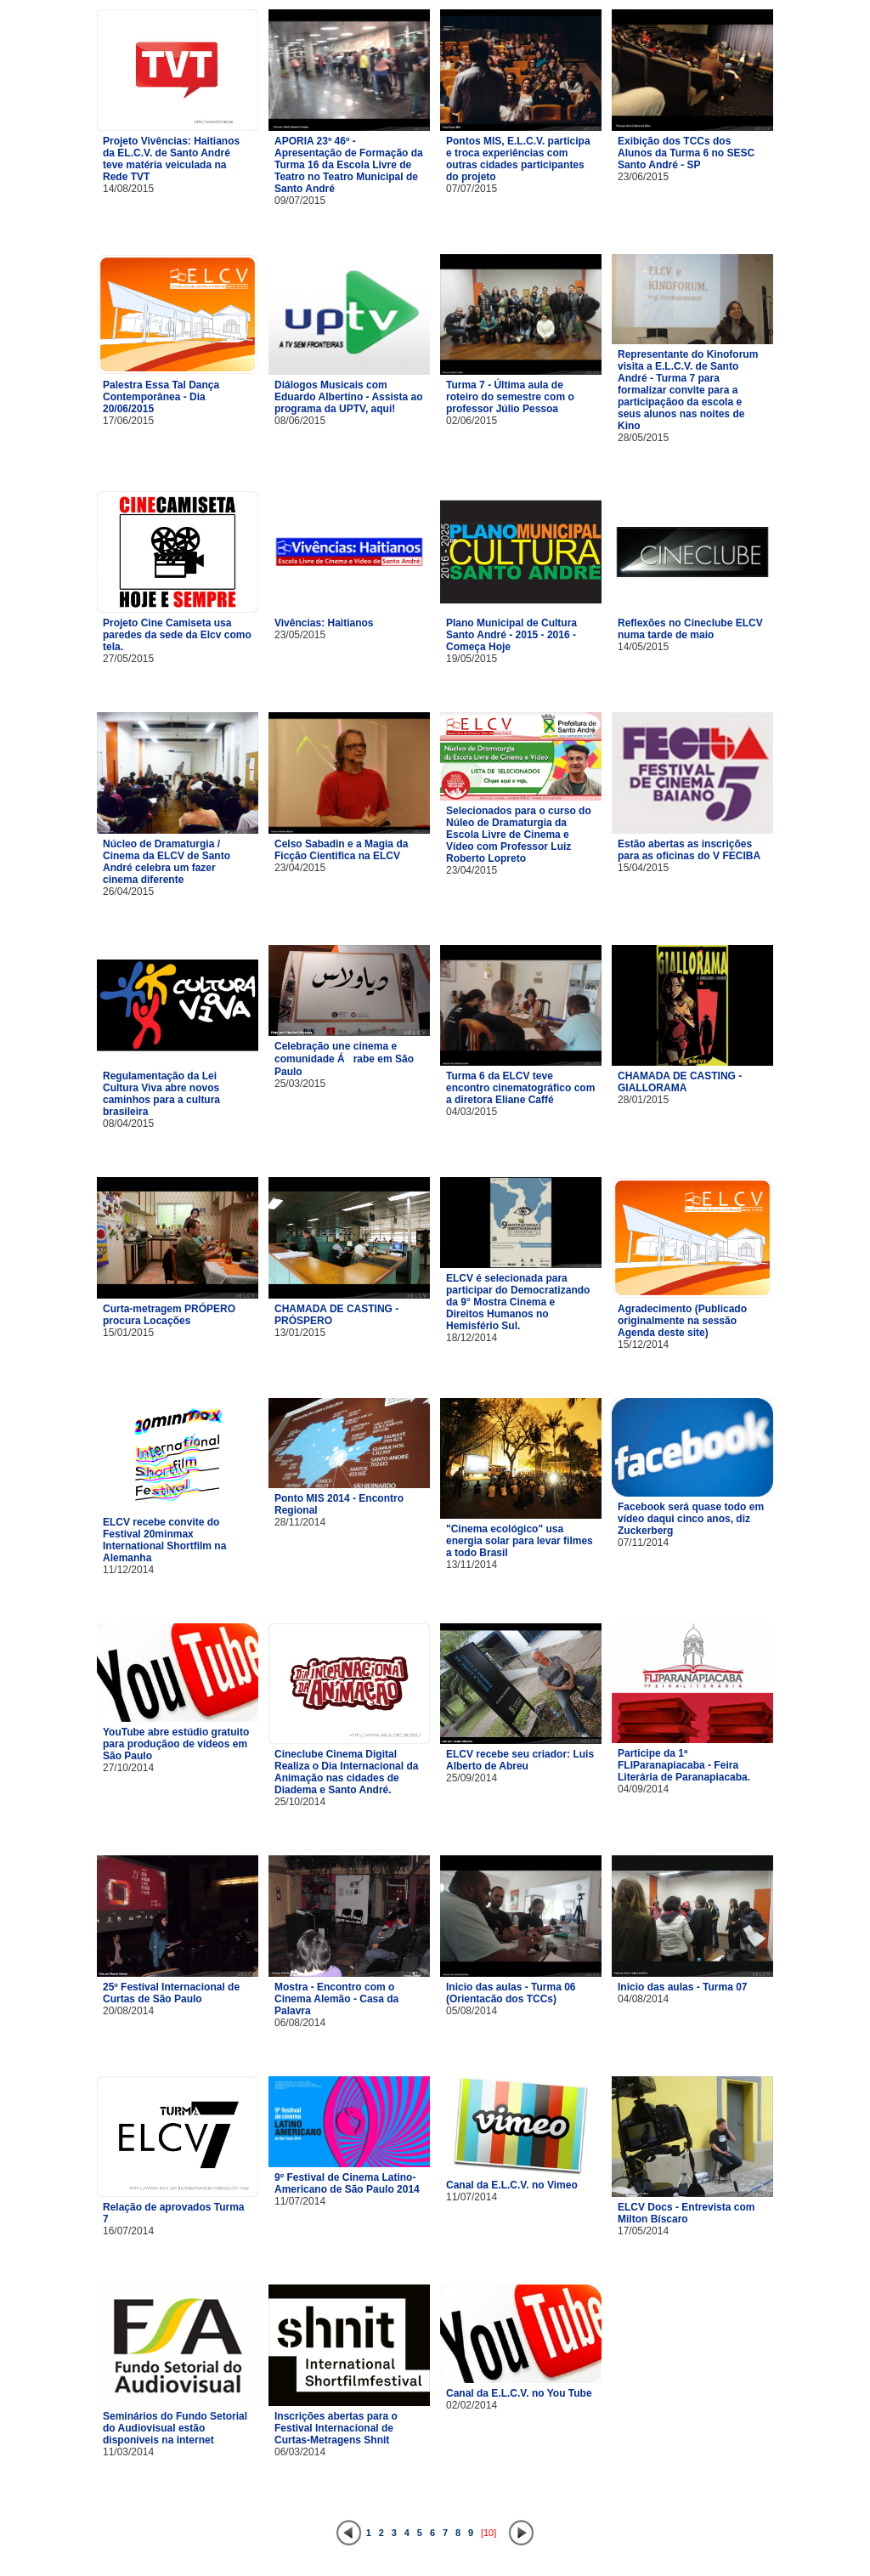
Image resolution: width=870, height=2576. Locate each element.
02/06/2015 (471, 421)
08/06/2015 (299, 421)
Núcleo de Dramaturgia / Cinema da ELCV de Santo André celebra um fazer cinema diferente (166, 862)
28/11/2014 (299, 1522)
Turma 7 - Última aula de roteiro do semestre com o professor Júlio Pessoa (510, 397)
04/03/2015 (471, 1112)
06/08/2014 (299, 2023)
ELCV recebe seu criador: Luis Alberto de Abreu (520, 1760)
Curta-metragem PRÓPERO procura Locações (169, 1315)
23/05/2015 (299, 635)
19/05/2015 (471, 659)
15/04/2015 (643, 868)
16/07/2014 (128, 2231)
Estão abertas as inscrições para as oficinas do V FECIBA (689, 850)
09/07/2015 (299, 201)
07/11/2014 (643, 1542)
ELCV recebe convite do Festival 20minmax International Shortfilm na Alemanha (164, 1540)
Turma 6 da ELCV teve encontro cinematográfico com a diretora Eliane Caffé (520, 1088)
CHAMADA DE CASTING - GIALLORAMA (680, 1082)
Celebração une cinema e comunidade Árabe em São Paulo (344, 1059)
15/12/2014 (643, 1344)
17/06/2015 (128, 421)
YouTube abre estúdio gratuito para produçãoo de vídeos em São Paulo (176, 1744)
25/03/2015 (299, 1084)
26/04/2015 (128, 891)
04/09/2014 (643, 1789)
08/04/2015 (128, 1123)
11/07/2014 (299, 2201)
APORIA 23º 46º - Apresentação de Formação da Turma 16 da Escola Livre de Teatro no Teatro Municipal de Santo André (348, 165)
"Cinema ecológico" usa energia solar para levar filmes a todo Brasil (519, 1541)
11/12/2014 (128, 1570)
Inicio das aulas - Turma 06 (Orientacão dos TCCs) (511, 1993)
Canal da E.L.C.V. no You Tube (519, 2393)
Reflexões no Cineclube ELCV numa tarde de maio (690, 629)
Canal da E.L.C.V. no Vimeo (512, 2185)
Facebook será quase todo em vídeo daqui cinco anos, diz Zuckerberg (691, 1519)
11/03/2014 (128, 2452)
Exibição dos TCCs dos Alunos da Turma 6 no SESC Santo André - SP (686, 153)
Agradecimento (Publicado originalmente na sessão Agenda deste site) (682, 1321)
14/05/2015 (643, 647)
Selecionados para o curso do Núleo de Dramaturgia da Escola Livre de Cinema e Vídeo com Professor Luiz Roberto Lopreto (518, 834)
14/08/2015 (128, 189)
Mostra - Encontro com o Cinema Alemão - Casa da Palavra (336, 1999)
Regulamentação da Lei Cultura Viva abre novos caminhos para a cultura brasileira (161, 1094)
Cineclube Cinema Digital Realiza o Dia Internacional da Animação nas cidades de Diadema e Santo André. (346, 1772)
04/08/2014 (643, 1999)
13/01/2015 (299, 1333)
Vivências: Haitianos (324, 623)
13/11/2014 (471, 1565)
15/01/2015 (128, 1333)
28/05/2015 (643, 438)
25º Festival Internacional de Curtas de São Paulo (171, 1993)
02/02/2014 (471, 2405)
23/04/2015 (299, 868)
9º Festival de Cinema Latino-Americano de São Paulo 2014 (347, 2183)
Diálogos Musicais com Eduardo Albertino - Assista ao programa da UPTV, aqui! (348, 397)
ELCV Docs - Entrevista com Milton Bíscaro (686, 2213)
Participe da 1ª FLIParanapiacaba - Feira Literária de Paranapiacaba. (684, 1765)
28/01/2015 (643, 1100)
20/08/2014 (128, 2011)
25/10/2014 (299, 1802)
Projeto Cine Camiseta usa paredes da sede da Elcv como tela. (177, 635)
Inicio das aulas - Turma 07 (683, 1987)
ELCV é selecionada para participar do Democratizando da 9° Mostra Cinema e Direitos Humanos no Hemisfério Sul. (518, 1302)
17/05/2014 (643, 2231)
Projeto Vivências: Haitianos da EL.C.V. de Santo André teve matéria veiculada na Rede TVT (171, 159)
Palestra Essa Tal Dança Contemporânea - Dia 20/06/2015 (161, 397)
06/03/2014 (299, 2452)
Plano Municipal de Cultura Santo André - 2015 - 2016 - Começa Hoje (511, 635)
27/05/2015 (128, 659)
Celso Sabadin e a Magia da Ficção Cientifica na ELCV (341, 850)
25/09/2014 (471, 1778)
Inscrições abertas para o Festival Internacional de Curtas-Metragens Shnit (336, 2428)
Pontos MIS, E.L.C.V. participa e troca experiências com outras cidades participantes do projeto (518, 159)
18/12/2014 (471, 1338)
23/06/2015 (643, 177)
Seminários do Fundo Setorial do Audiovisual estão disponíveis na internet (175, 2428)
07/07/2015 (471, 189)
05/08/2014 (471, 2011)
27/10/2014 (128, 1768)
